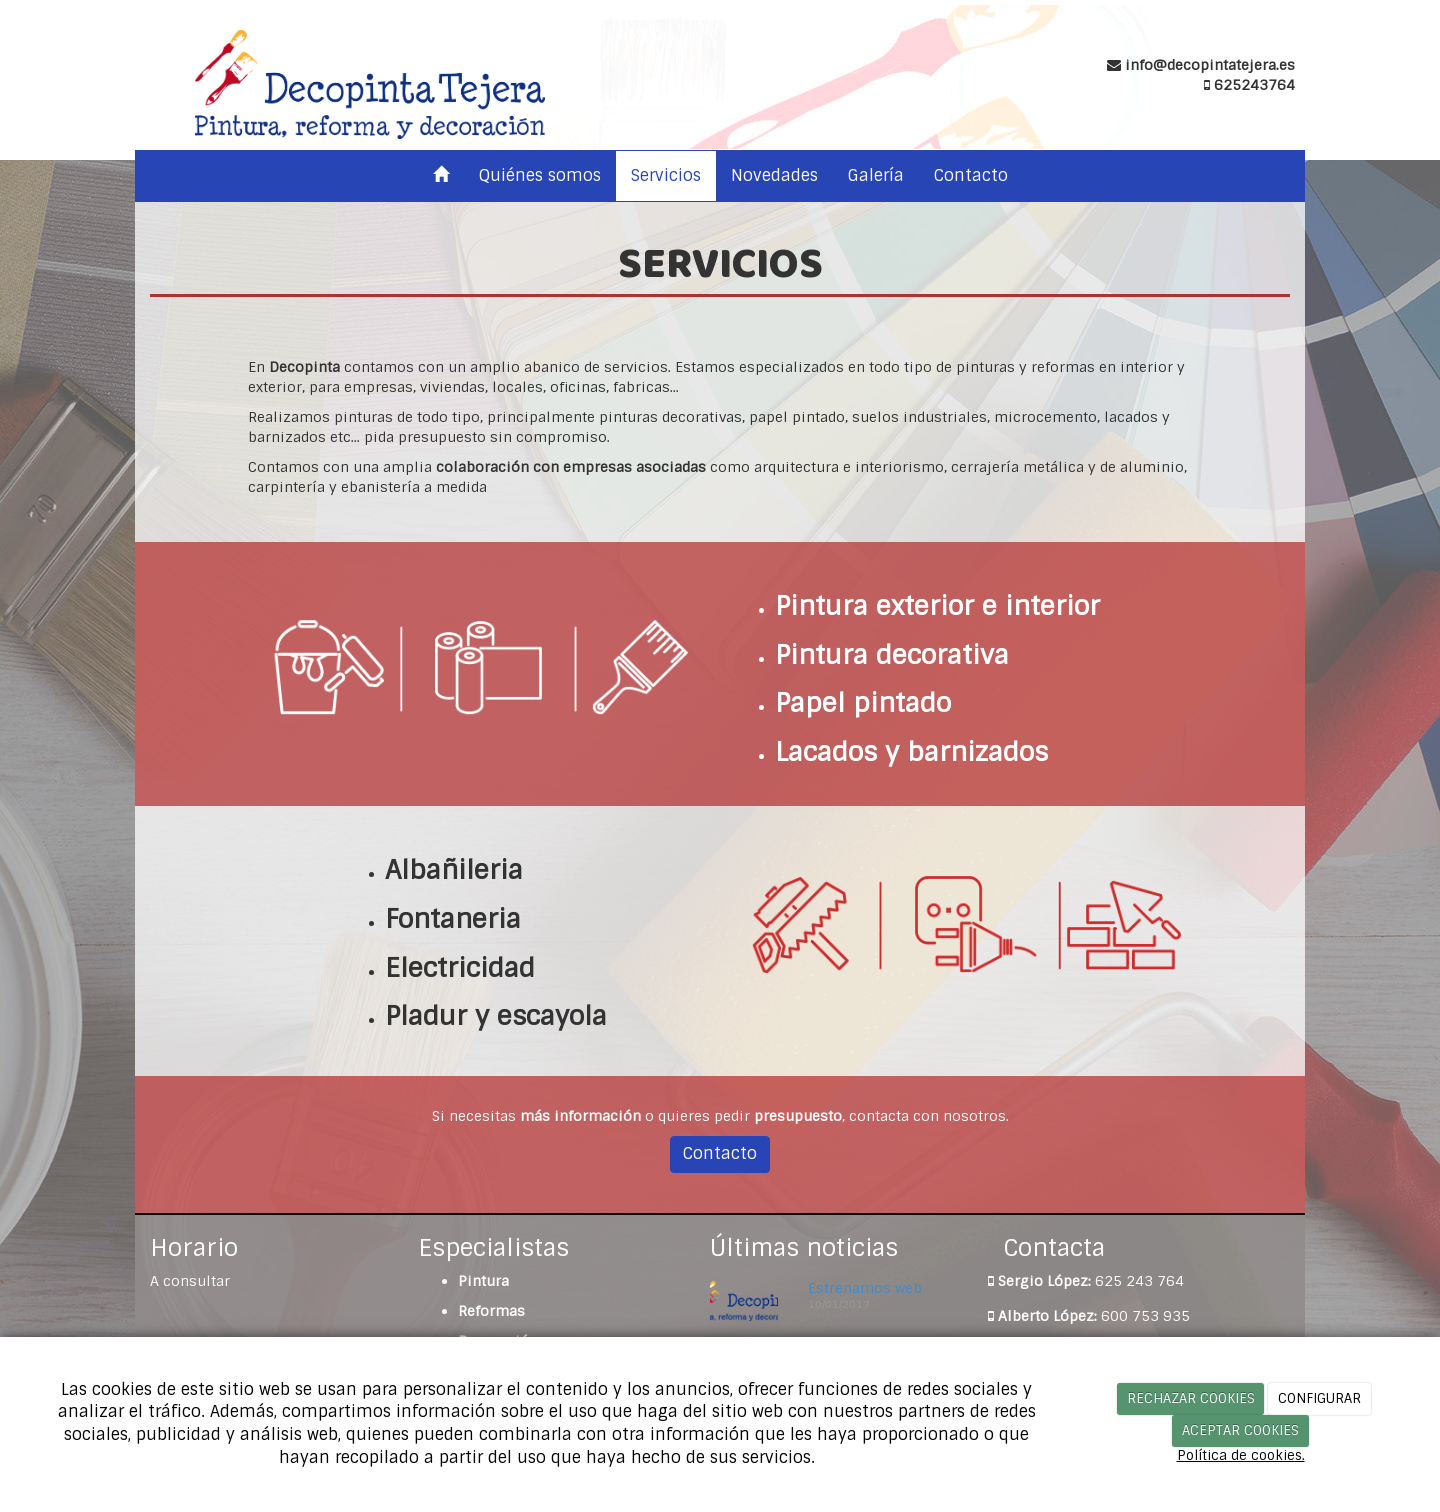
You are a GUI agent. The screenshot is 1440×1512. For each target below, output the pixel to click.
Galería (876, 175)
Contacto (971, 175)
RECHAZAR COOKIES (1191, 1398)
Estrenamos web (865, 1288)
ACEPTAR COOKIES (1240, 1430)
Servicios (666, 175)
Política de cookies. (1241, 1455)
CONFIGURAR (1319, 1398)
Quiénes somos (540, 175)
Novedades (774, 175)
